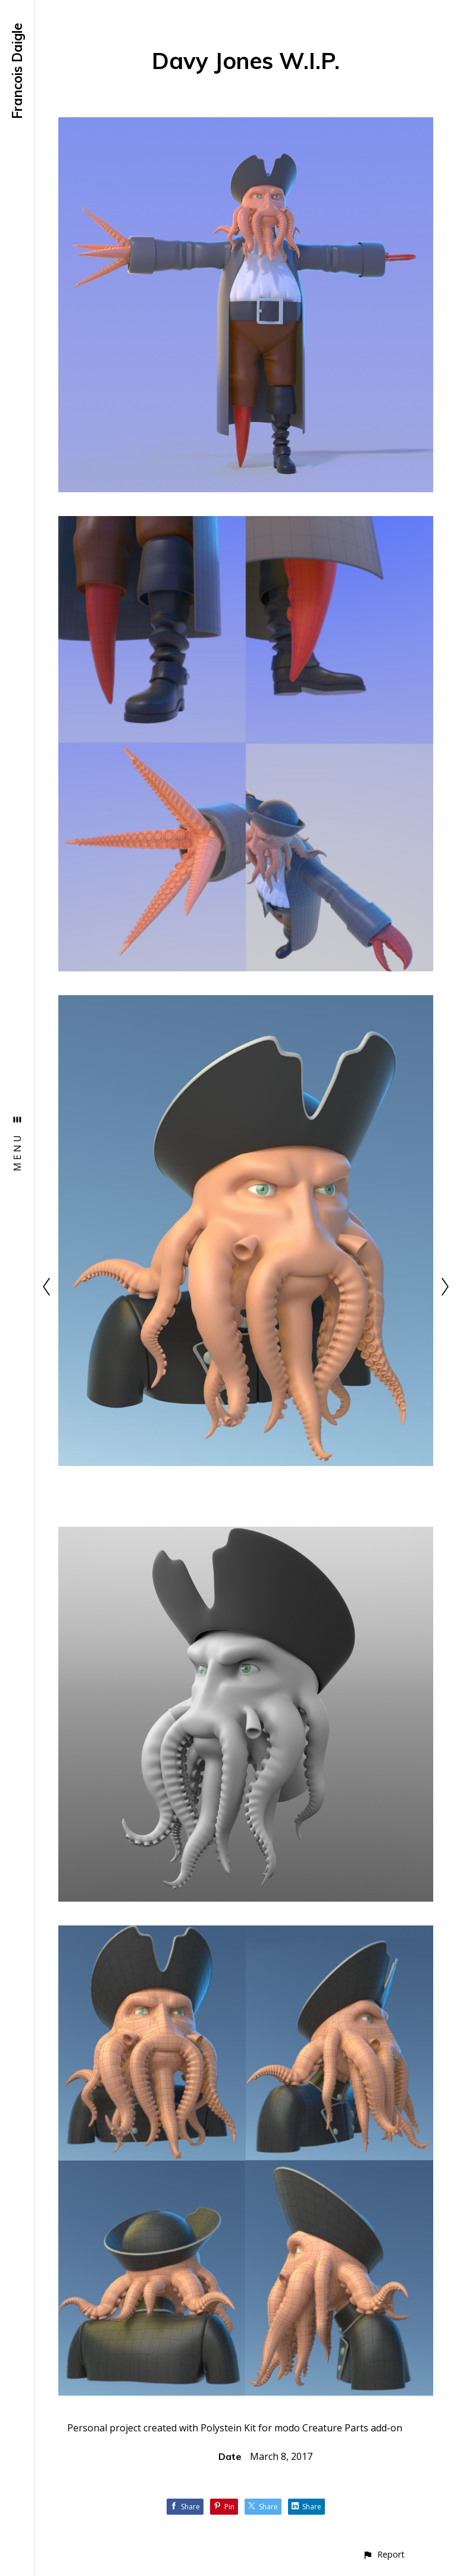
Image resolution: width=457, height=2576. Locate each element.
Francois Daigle (17, 71)
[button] (383, 2554)
